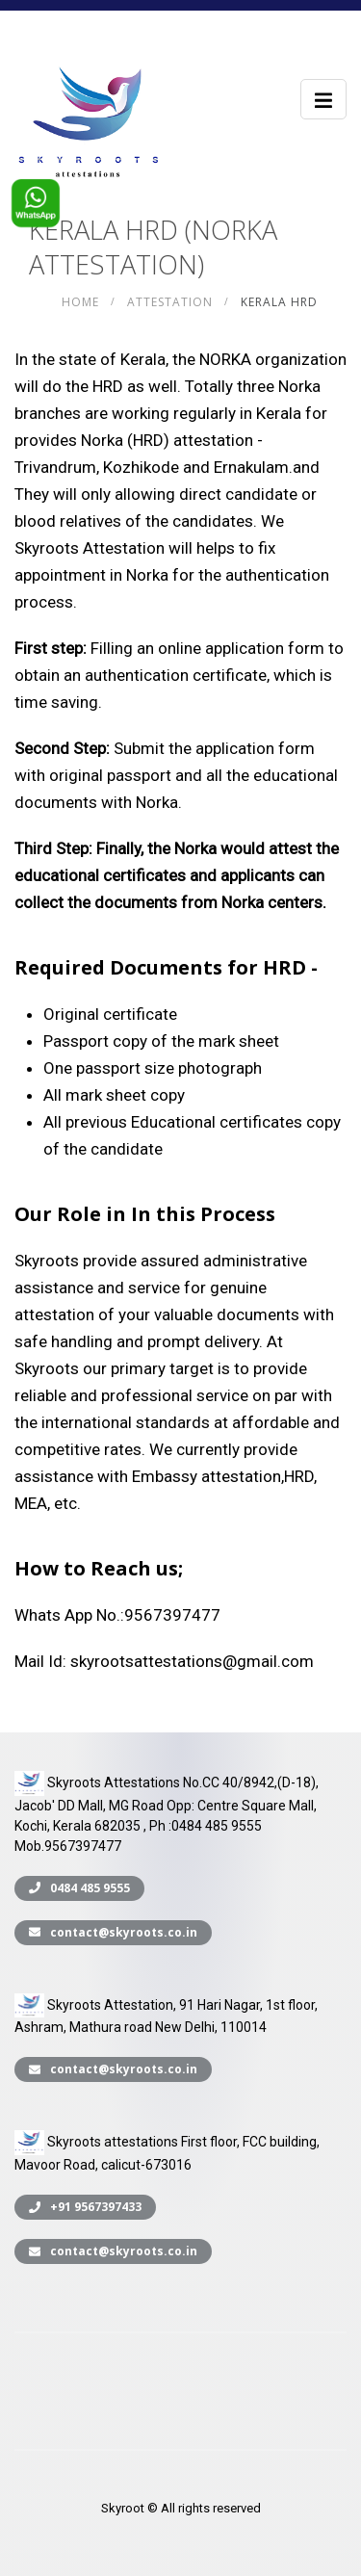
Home (80, 302)
